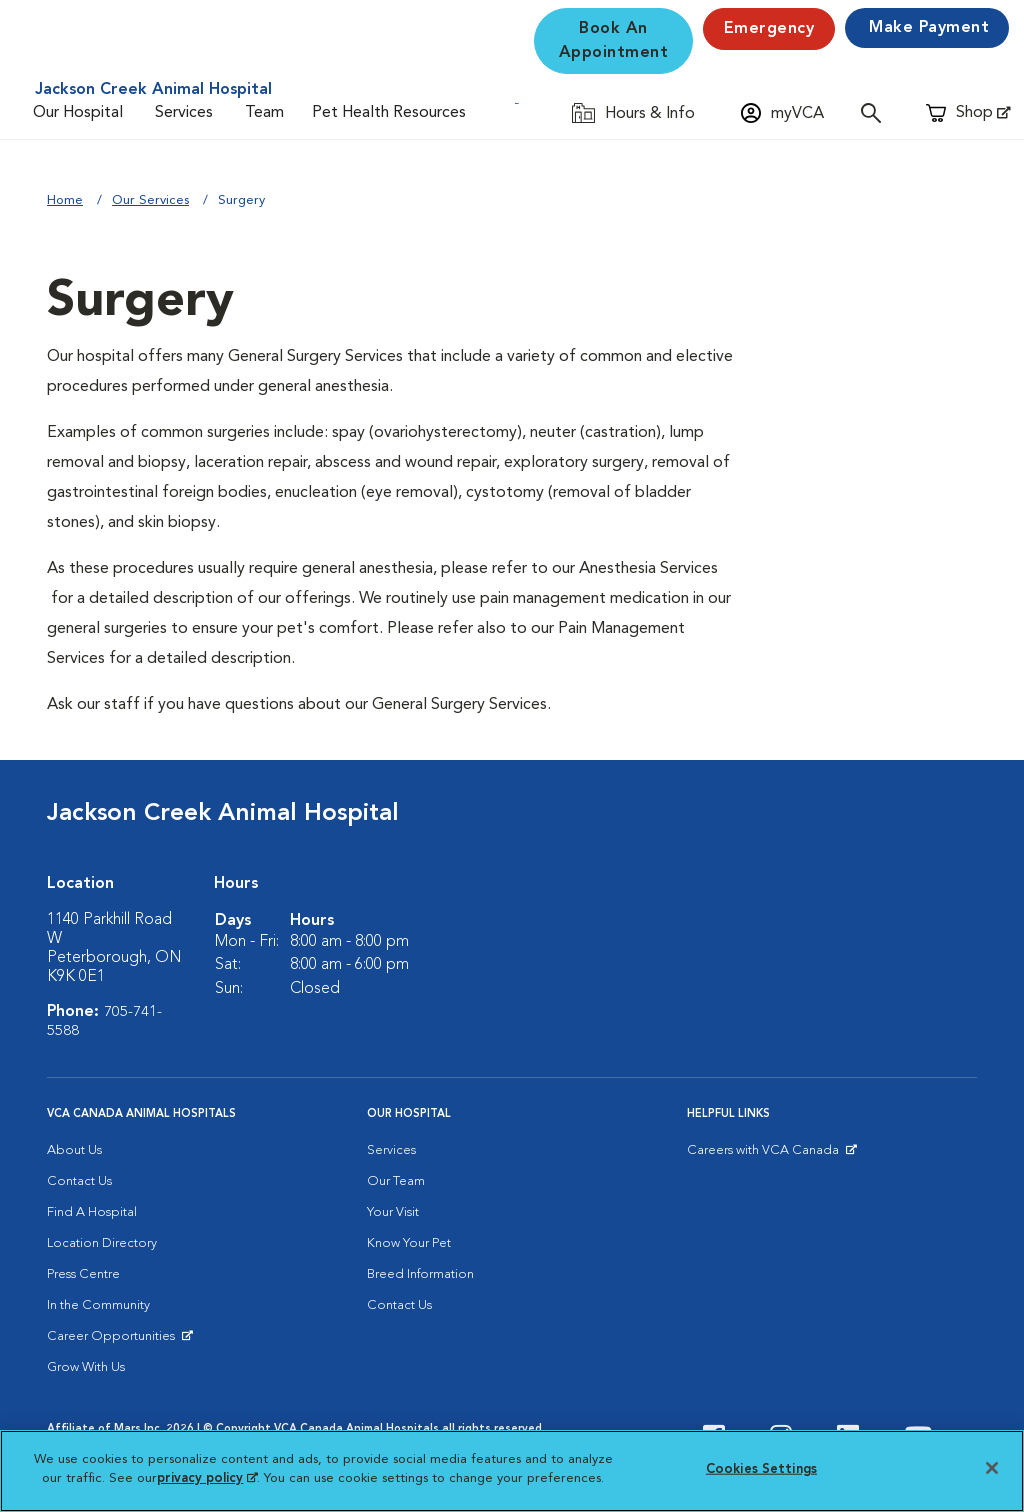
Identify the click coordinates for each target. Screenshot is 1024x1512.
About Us (74, 1150)
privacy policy (207, 1478)
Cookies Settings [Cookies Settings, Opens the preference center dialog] (761, 1469)
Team (264, 113)
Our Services (150, 200)
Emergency (769, 29)
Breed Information (420, 1274)
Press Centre (83, 1274)
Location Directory (102, 1243)
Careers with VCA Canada (764, 1155)
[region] (512, 1471)
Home (65, 200)
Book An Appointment (614, 41)
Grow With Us (86, 1367)
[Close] (992, 1468)
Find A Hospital (92, 1212)
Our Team (396, 1181)
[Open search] (876, 112)
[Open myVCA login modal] (782, 112)
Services (184, 113)
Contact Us (79, 1181)
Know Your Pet (409, 1243)
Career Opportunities (114, 1341)
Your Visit (393, 1212)
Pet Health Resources (389, 113)
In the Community (98, 1305)
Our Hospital (78, 113)
